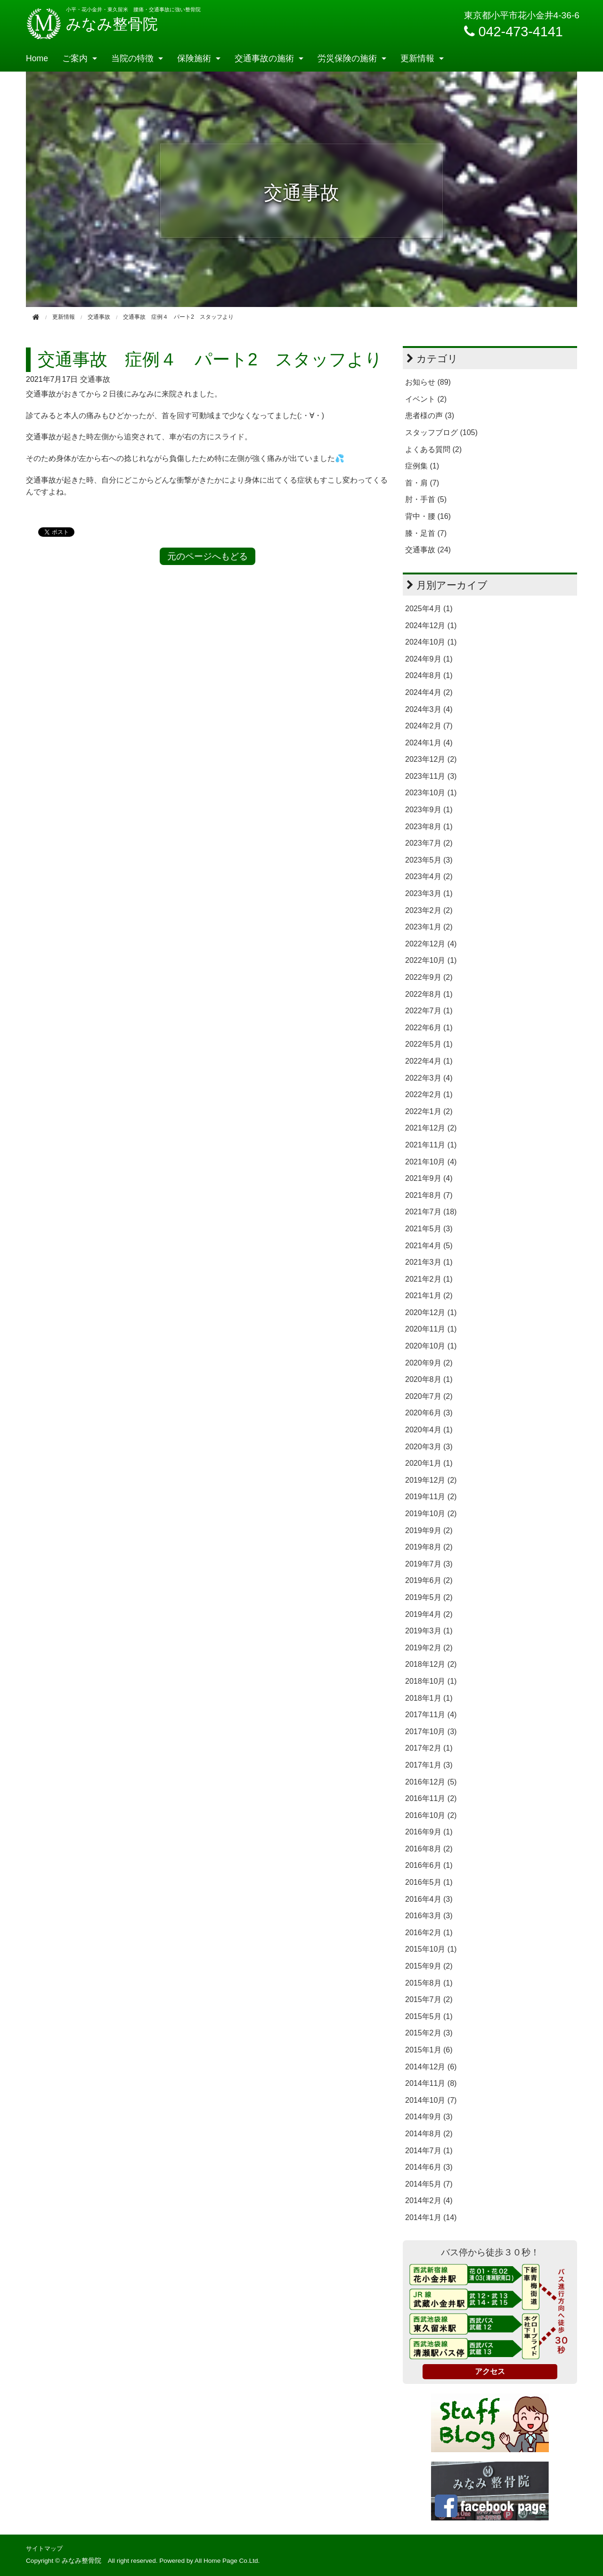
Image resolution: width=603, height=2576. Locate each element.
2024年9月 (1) (429, 659)
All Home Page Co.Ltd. (227, 2560)
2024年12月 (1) (430, 626)
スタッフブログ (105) (441, 432)
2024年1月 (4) (429, 743)
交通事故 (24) (428, 550)
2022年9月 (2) (429, 977)
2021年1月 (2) (429, 1296)
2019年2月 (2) (429, 1648)
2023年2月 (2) (429, 910)
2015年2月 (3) (429, 2033)
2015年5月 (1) (429, 2016)
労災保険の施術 (347, 58)
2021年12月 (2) (430, 1128)
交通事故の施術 (264, 58)
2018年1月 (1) (429, 1698)
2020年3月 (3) (429, 1447)
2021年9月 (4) (429, 1178)
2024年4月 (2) (429, 692)
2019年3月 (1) (429, 1631)
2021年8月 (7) (429, 1195)
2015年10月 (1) (430, 1949)
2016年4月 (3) (429, 1899)
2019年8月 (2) (429, 1547)
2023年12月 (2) (430, 759)
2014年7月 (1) (429, 2151)
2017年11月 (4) (430, 1715)
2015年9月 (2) (429, 1966)
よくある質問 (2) (433, 449)
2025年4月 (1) (429, 609)
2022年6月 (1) (429, 1028)
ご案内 (75, 58)
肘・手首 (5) (426, 499)
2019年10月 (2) (430, 1514)
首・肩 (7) (422, 483)
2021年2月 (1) (429, 1279)
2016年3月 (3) (429, 1916)
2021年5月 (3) (429, 1229)
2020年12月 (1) (430, 1312)
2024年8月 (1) (429, 675)
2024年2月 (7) (429, 726)
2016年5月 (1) (429, 1882)
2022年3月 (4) (429, 1078)
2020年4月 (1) (429, 1430)
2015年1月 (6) (429, 2050)
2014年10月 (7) (430, 2100)
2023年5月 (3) (429, 860)
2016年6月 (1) (429, 1865)
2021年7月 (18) (430, 1212)
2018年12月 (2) (430, 1664)
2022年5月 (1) (429, 1044)
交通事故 (95, 379)
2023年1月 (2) (429, 927)
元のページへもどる (207, 556)
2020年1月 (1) (429, 1463)
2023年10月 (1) (430, 793)
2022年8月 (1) (429, 994)
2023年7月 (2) (429, 843)
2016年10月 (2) (430, 1815)
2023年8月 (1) (429, 827)
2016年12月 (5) (430, 1782)
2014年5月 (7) (429, 2184)
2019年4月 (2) (429, 1614)
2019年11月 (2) (430, 1497)
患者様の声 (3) (429, 416)
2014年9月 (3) (429, 2117)
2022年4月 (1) (429, 1061)
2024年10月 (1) (430, 642)
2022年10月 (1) (430, 960)
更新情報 (417, 58)
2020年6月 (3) (429, 1413)
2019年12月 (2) (430, 1480)
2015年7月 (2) (429, 1999)
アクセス (490, 2371)
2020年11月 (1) (430, 1329)
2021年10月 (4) (430, 1162)
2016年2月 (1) (429, 1933)
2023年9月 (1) (429, 810)
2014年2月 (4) (429, 2200)
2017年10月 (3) (430, 1732)
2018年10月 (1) (430, 1681)
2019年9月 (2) (429, 1530)
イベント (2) (426, 399)
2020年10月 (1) (430, 1346)
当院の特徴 (132, 58)
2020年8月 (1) (429, 1379)
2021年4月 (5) (429, 1246)
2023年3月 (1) (429, 893)
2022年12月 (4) (430, 944)
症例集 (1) (422, 466)
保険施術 (194, 58)
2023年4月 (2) (429, 876)
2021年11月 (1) (430, 1145)
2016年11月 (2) (430, 1798)
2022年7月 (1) (429, 1011)
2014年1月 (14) (430, 2217)
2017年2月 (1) (429, 1748)
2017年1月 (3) (429, 1765)
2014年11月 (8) (430, 2083)
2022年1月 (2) (429, 1111)
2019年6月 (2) (429, 1580)
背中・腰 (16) (428, 516)
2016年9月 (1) (429, 1832)
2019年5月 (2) (429, 1597)
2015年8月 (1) (429, 1983)
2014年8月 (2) (429, 2134)
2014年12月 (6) (430, 2067)
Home (37, 58)
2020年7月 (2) (429, 1396)
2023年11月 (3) (430, 776)
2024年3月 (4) (429, 709)
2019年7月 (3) (429, 1564)
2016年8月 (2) (429, 1849)
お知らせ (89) (428, 382)
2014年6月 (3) (429, 2167)
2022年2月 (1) (429, 1094)
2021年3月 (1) (429, 1262)
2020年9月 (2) (429, 1363)
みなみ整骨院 (92, 24)
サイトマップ (44, 2548)
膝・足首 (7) (426, 533)
